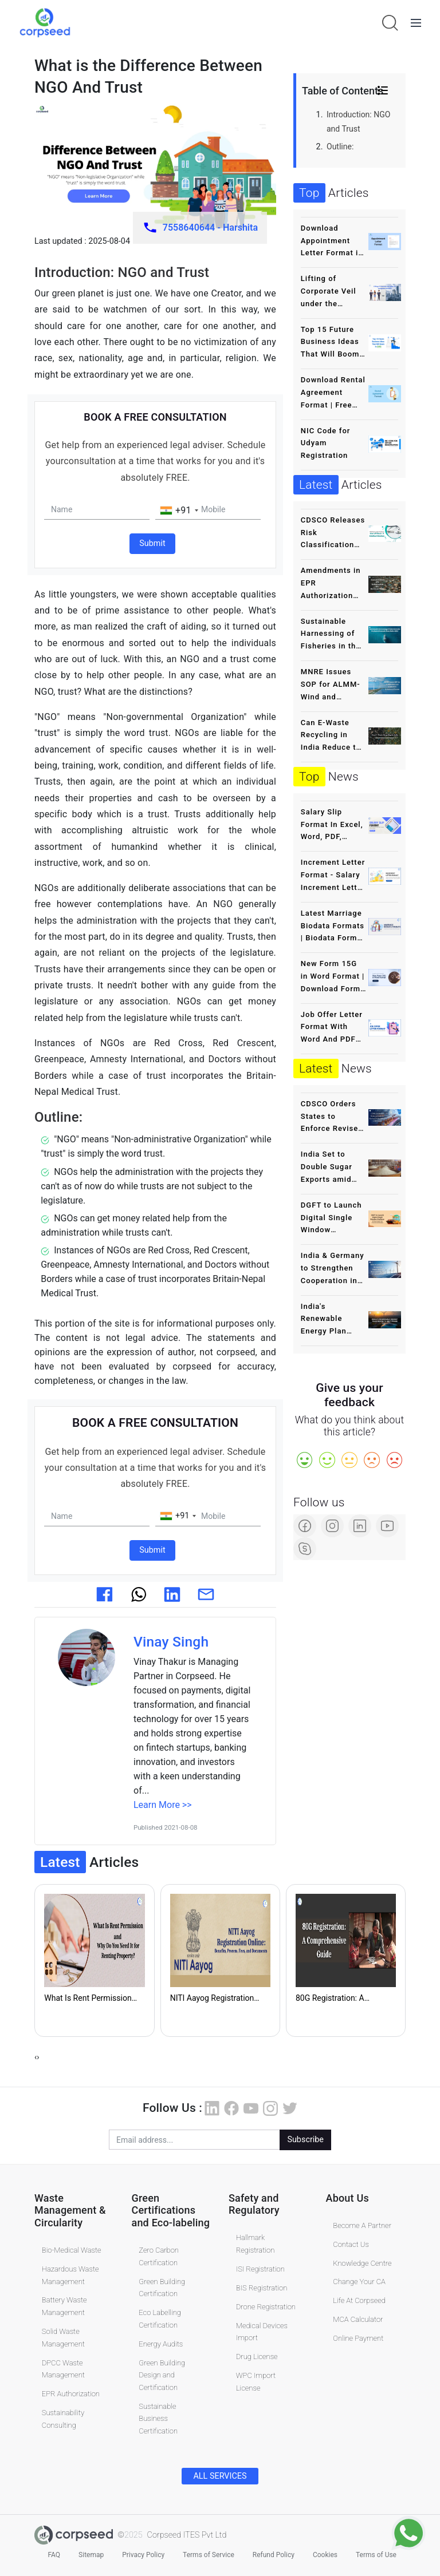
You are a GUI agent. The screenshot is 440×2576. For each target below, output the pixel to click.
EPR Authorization (71, 2393)
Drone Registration (266, 2306)
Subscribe (305, 2139)
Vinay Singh (171, 1641)
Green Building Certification (162, 2287)
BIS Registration (262, 2287)
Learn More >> (162, 1804)
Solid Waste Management (63, 2337)
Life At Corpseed (359, 2300)
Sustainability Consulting (63, 2418)
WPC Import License (256, 2381)
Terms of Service (208, 2554)
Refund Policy (273, 2554)
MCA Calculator (358, 2318)
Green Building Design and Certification (162, 2374)
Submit (152, 543)
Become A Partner (362, 2225)
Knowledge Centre (362, 2262)
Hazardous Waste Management (70, 2274)
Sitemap (91, 2554)
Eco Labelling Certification (160, 2318)
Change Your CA (359, 2281)
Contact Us (351, 2243)
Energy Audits (161, 2343)
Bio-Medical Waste (71, 2249)
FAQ (54, 2554)
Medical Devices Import (262, 2331)
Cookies (325, 2554)
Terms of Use (376, 2554)
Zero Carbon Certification (159, 2255)
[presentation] (35, 2057)
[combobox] (179, 510)
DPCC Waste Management (63, 2368)
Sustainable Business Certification (158, 2418)
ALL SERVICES (219, 2475)
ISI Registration (260, 2268)
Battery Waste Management (64, 2306)
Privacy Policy (143, 2554)
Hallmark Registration (255, 2243)
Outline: (340, 146)
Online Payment (358, 2337)
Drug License (257, 2356)
